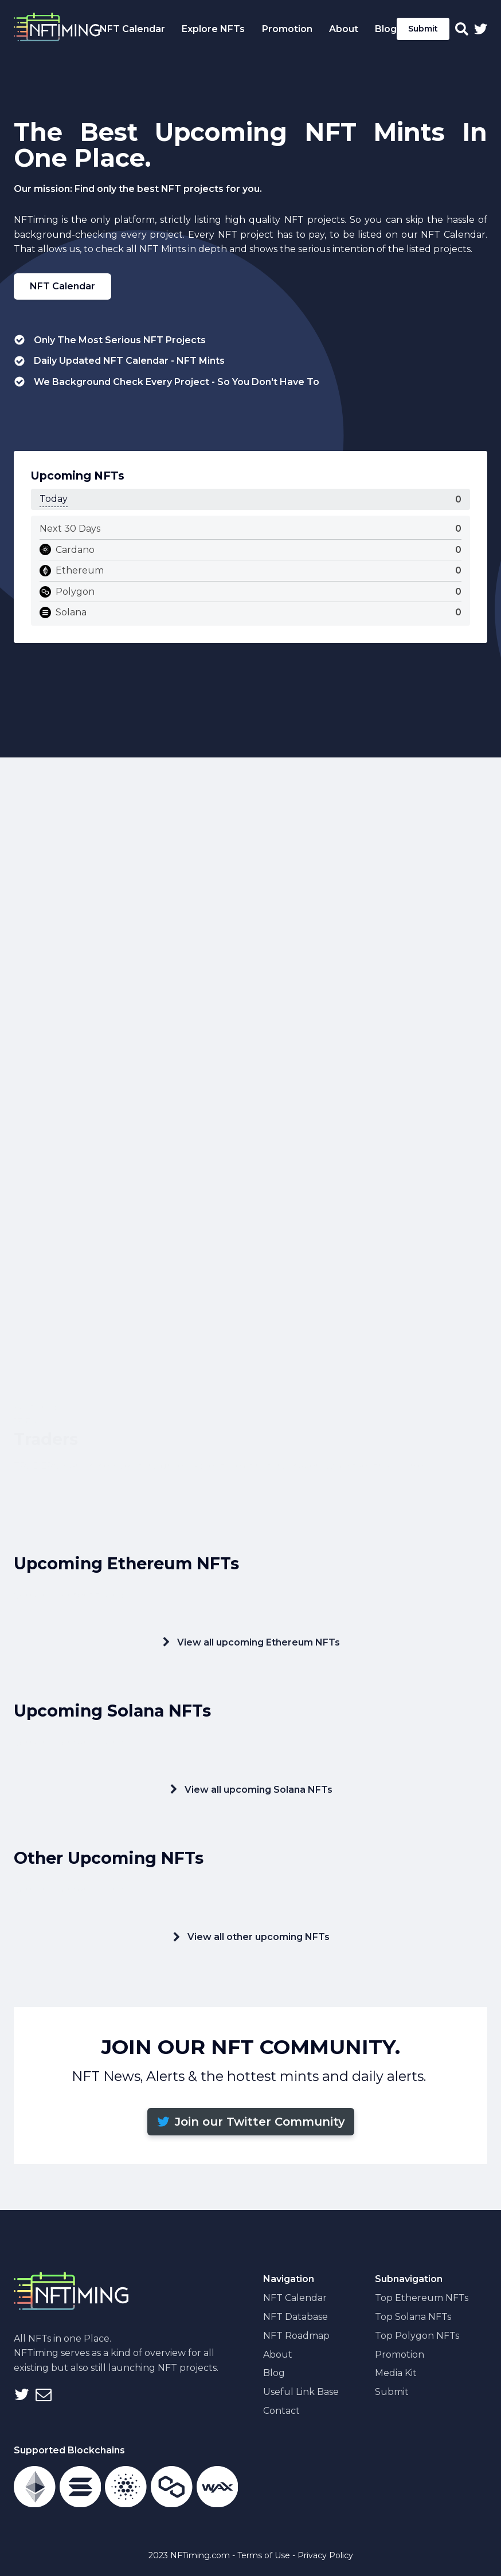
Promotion (399, 2354)
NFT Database (295, 2316)
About (277, 2354)
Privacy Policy (325, 2555)
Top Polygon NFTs (417, 2335)
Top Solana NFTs (413, 2316)
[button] (250, 2121)
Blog (386, 28)
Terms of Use (263, 2555)
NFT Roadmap (296, 2335)
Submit (423, 28)
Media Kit (396, 2372)
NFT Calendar (62, 286)
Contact (281, 2410)
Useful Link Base (301, 2391)
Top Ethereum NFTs (421, 2297)
